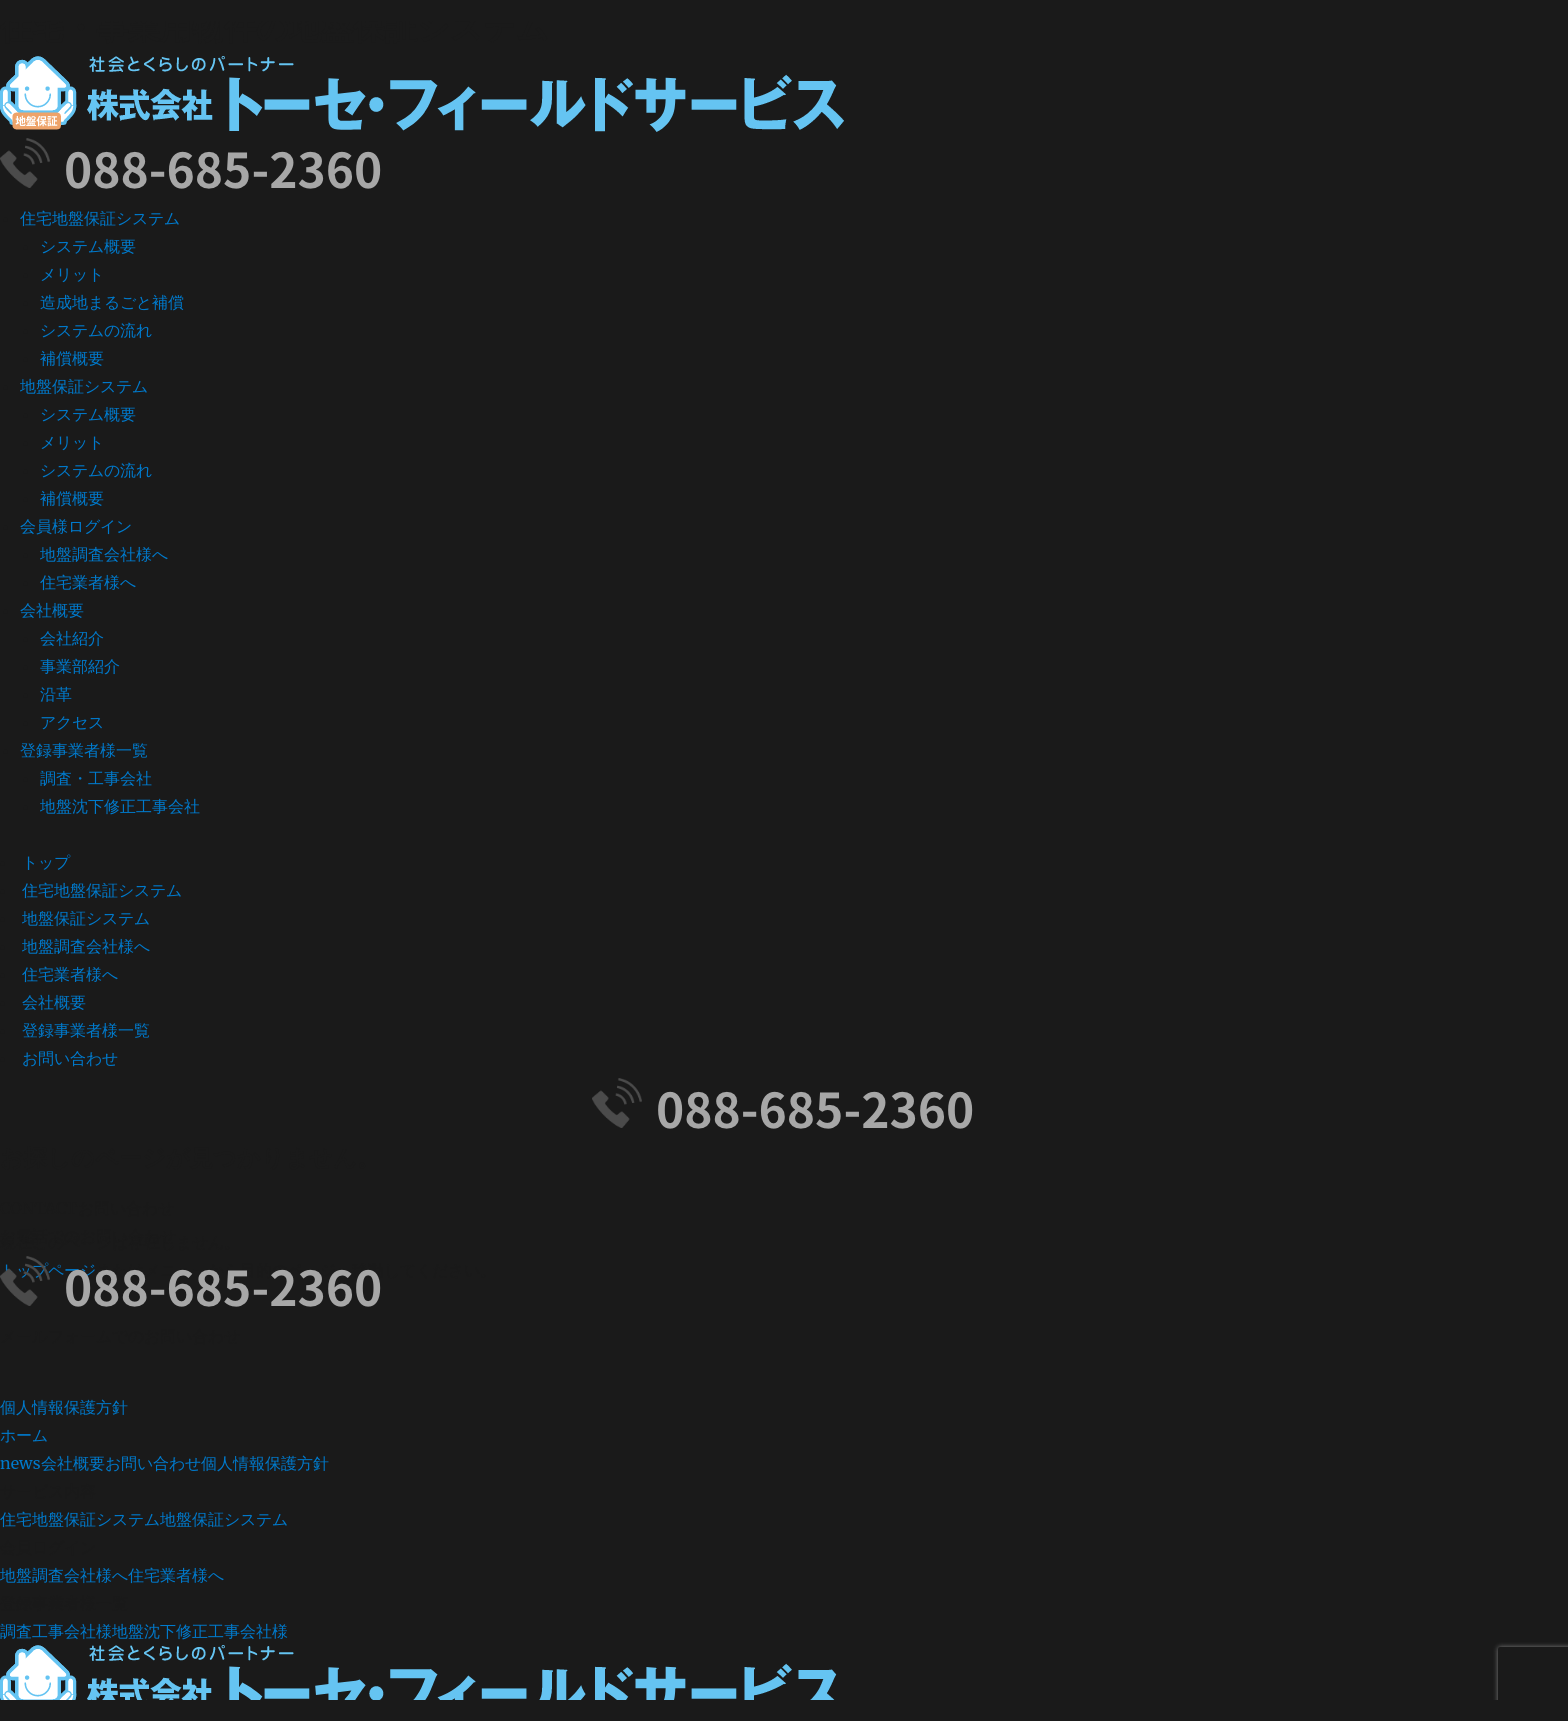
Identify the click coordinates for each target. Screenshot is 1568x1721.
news (20, 1463)
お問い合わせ (70, 1058)
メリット (72, 274)
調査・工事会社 (96, 778)
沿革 (56, 694)
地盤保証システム (84, 386)
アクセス (72, 722)
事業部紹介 (80, 666)
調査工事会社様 (56, 1631)
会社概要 (52, 610)
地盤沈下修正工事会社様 (200, 1631)
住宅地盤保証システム (100, 218)
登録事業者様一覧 (84, 750)
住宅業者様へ (88, 582)
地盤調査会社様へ (104, 554)
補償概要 (72, 358)
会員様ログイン (76, 526)
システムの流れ (96, 330)
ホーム (24, 1435)
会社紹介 (72, 638)
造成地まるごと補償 (112, 302)
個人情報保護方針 (64, 1407)
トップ (46, 862)
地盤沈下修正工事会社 (120, 806)
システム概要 (88, 246)
